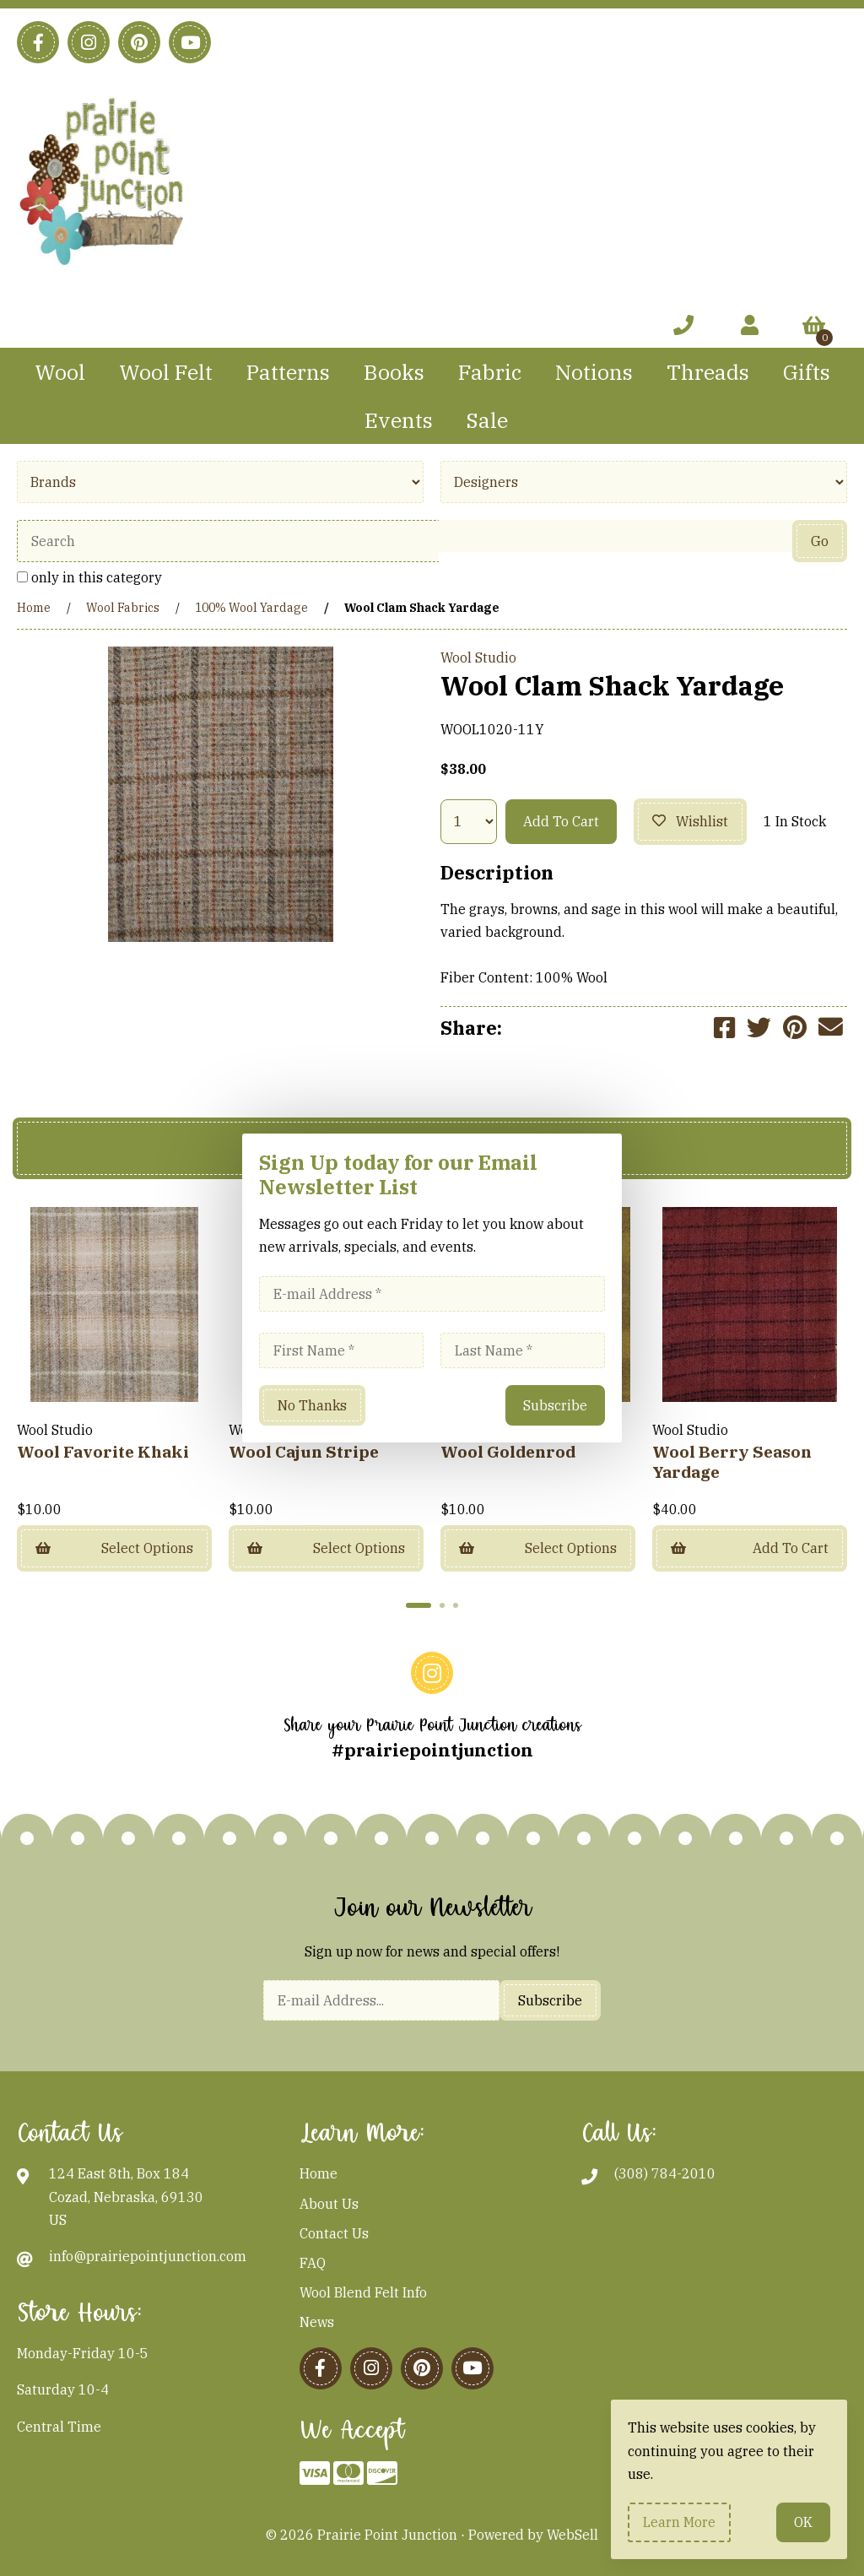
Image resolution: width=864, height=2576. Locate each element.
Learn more (679, 2522)
